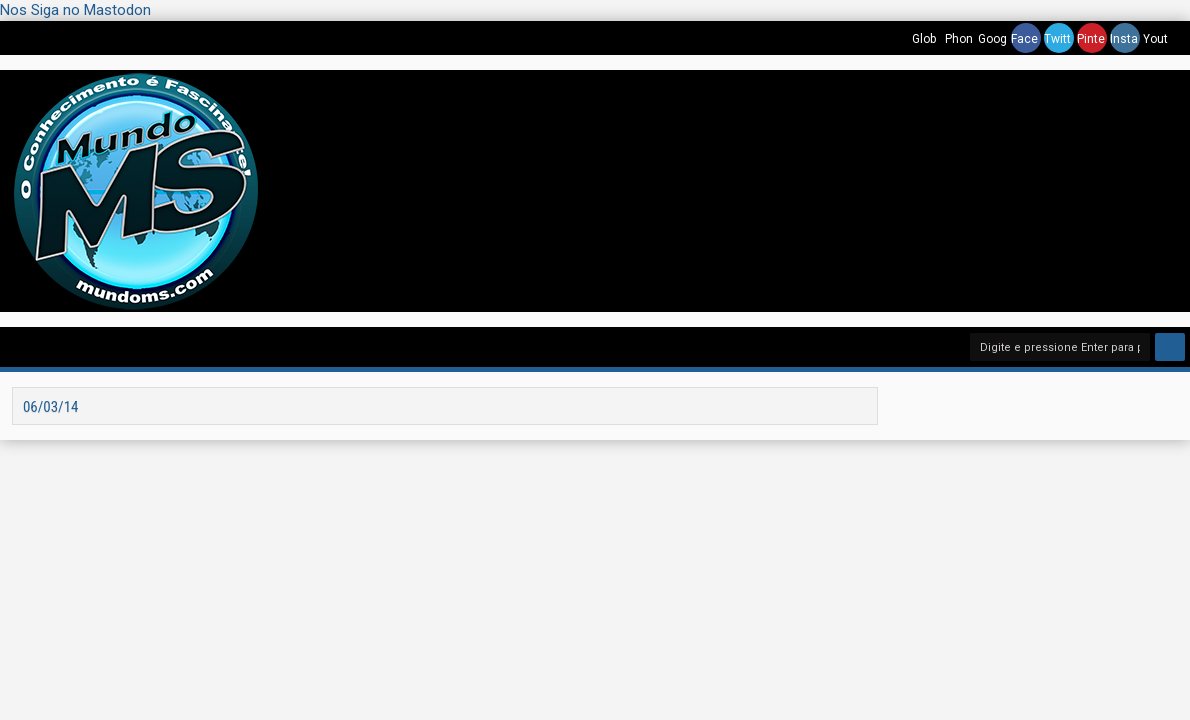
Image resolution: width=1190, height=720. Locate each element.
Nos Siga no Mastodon (75, 10)
